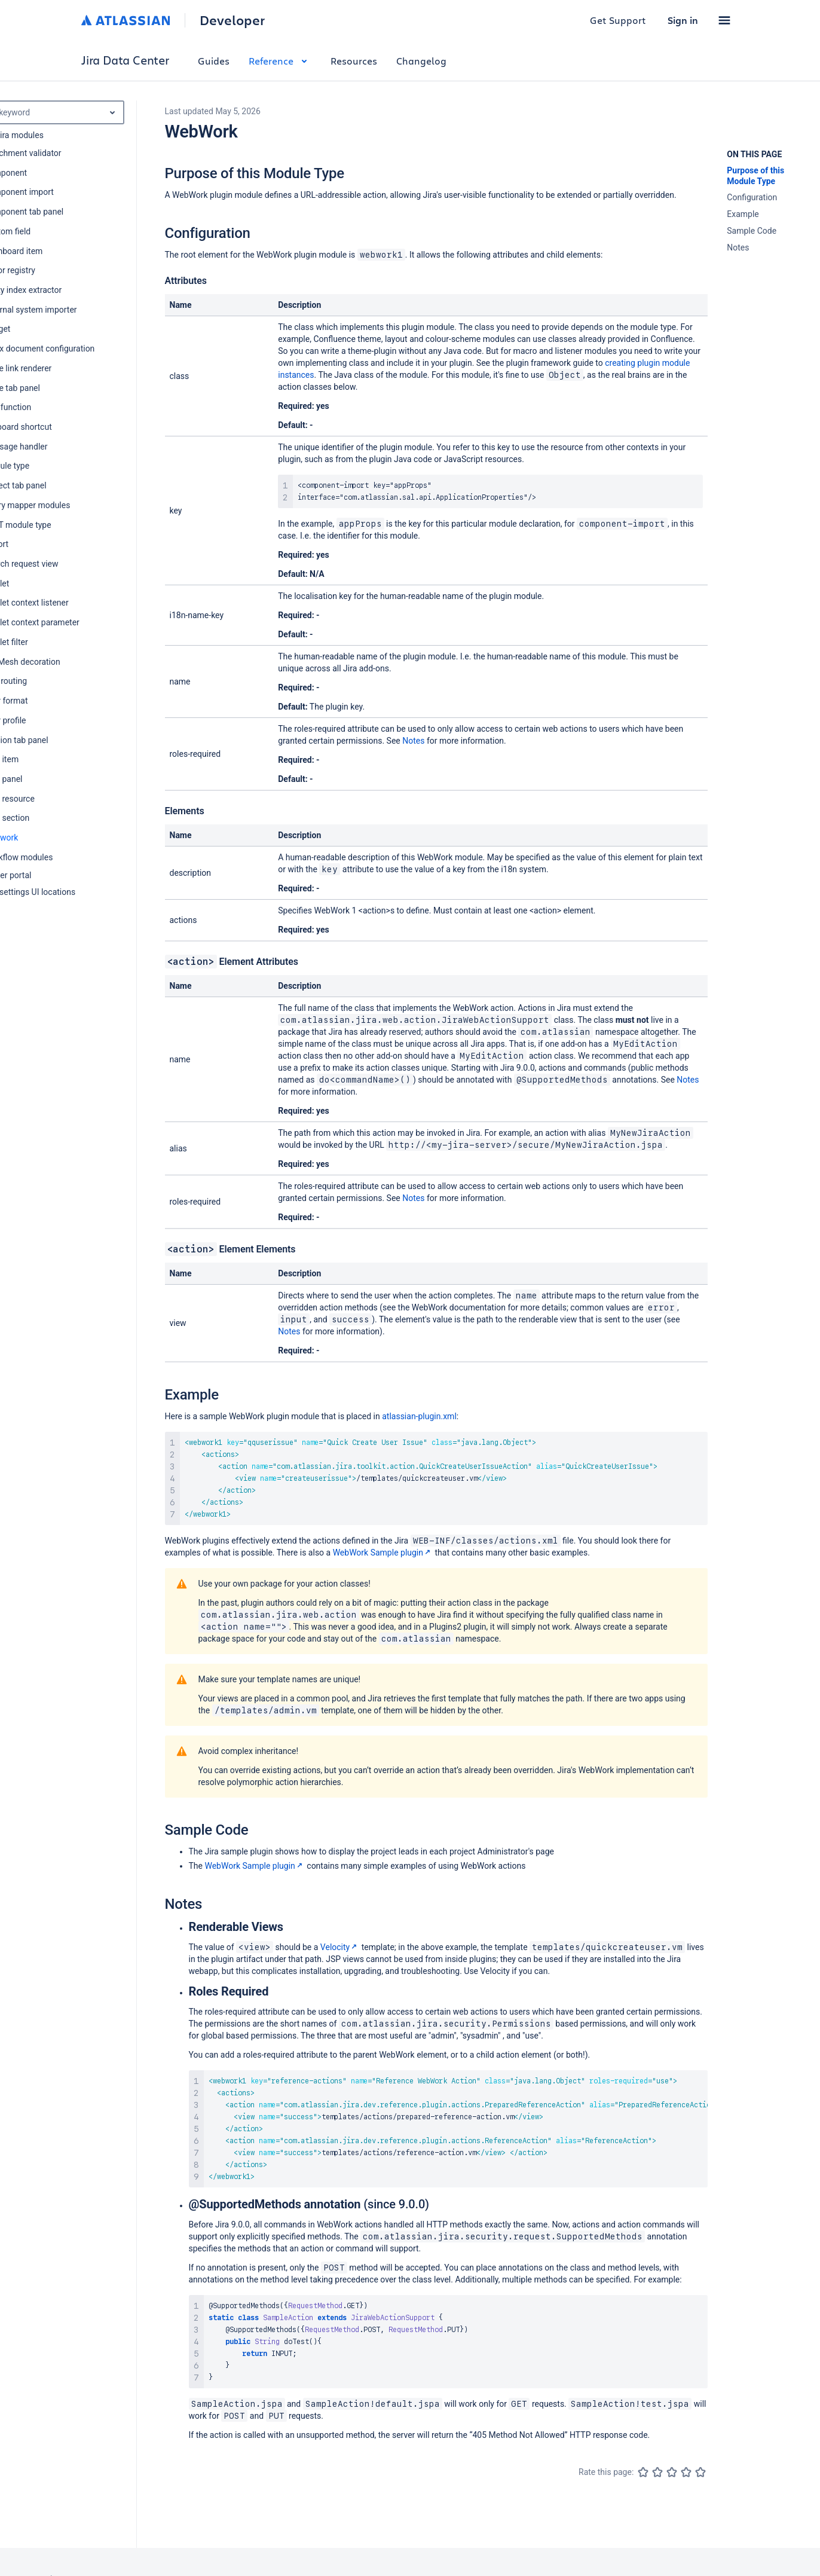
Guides (214, 60)
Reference (280, 60)
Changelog (421, 60)
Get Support (618, 20)
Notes (413, 740)
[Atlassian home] (125, 20)
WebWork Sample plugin (383, 1552)
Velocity (339, 1947)
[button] (724, 20)
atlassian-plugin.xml (419, 1416)
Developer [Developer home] (232, 20)
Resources (354, 60)
